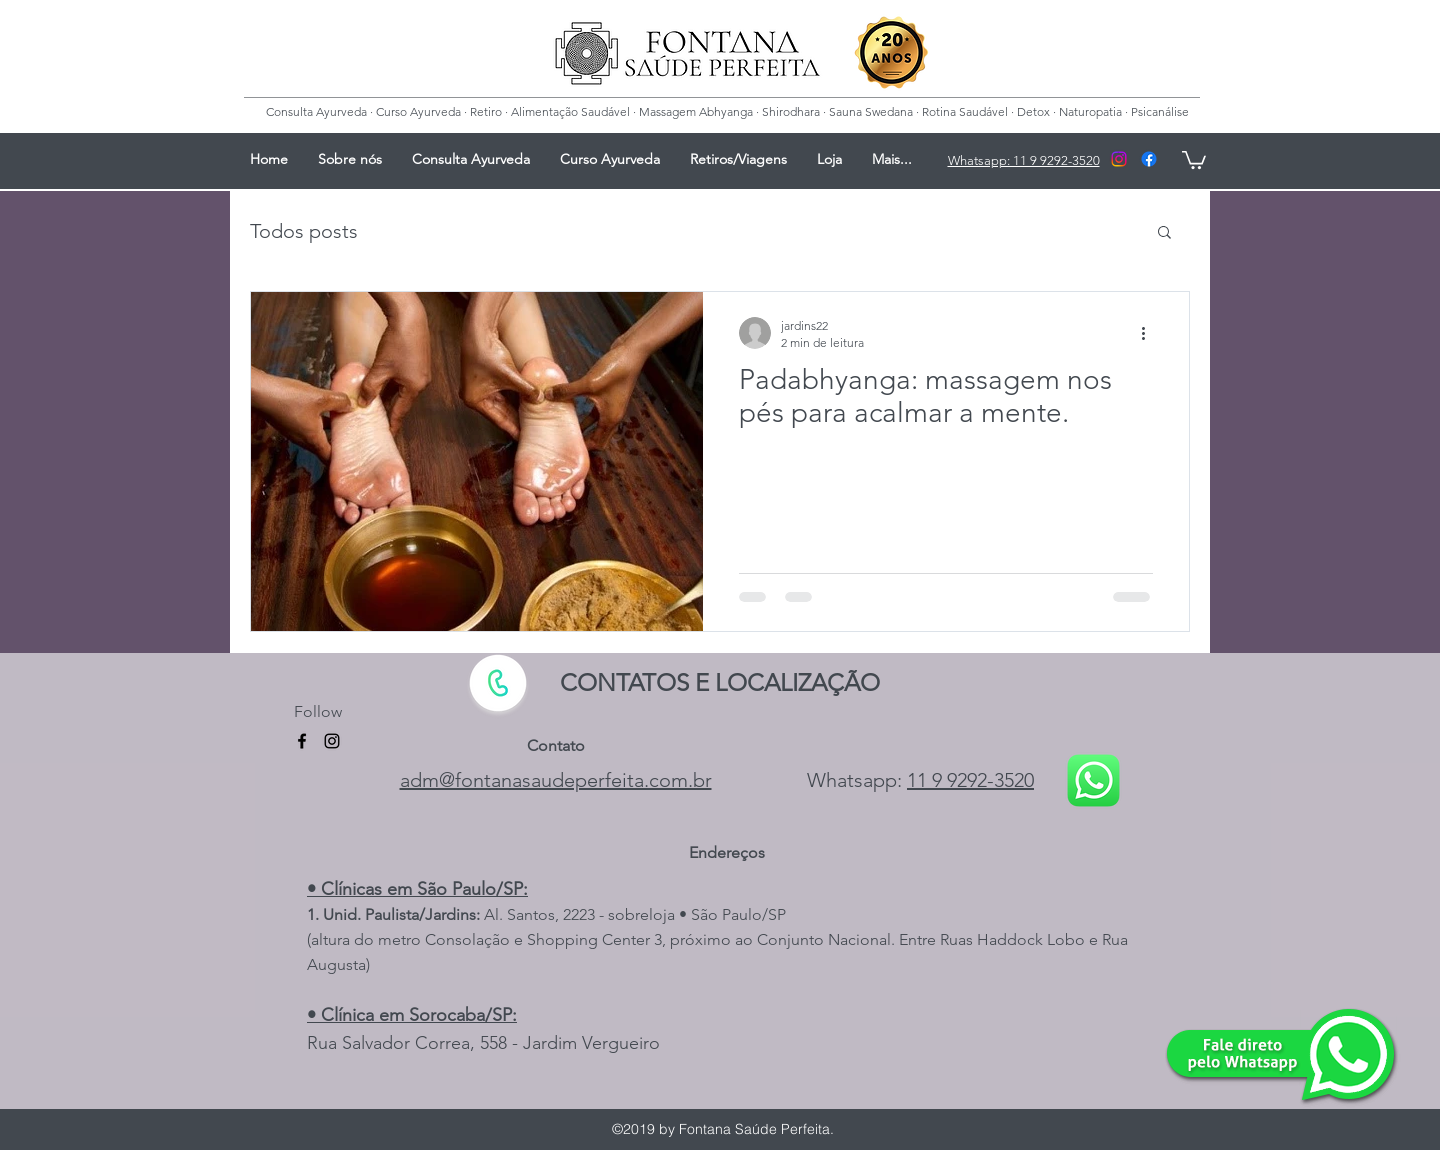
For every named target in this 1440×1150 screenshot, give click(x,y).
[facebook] (1149, 159)
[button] (1164, 233)
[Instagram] (1119, 159)
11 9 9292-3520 (970, 780)
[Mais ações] (1150, 333)
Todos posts (304, 231)
